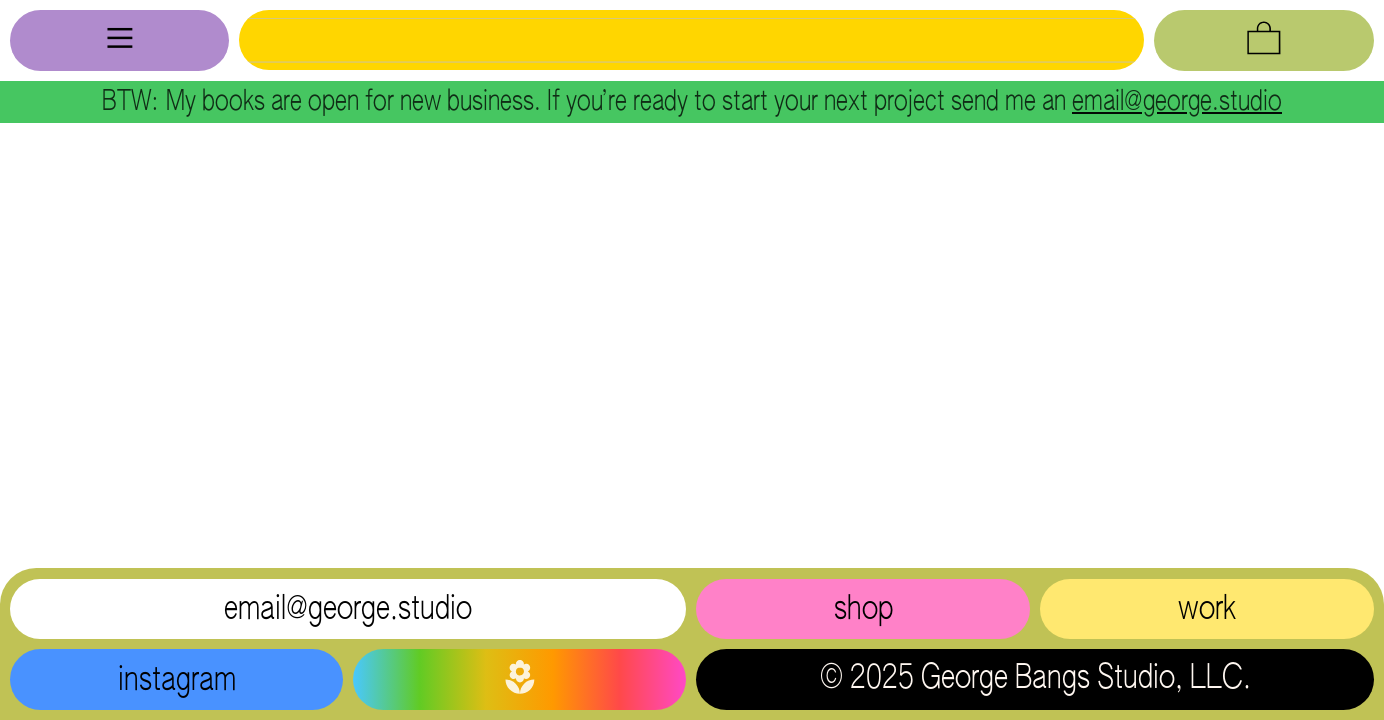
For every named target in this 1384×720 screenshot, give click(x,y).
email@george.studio (1177, 102)
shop (863, 609)
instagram (177, 680)
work (1207, 609)
